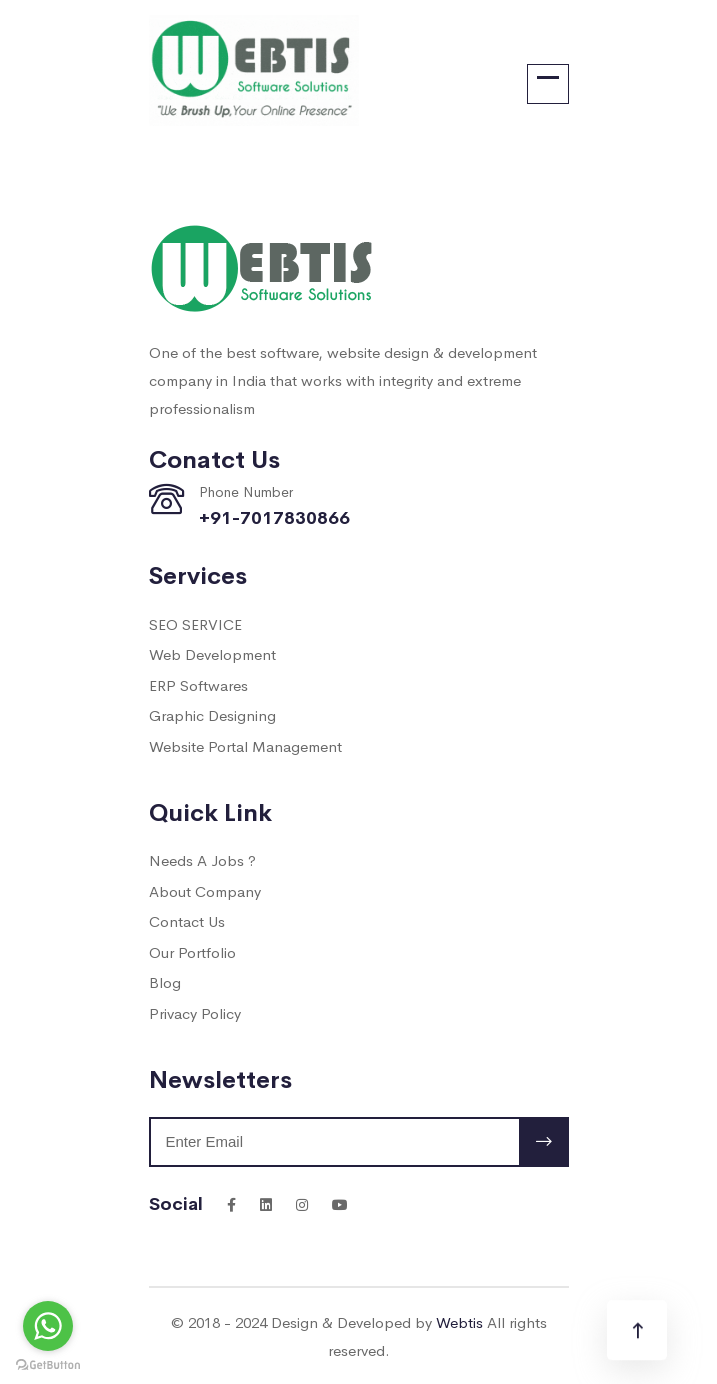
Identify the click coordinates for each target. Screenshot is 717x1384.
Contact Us (187, 920)
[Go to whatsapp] (48, 1326)
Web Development (212, 653)
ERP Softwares (198, 684)
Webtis (459, 1321)
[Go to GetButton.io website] (48, 1364)
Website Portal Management (245, 745)
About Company (205, 890)
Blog (165, 981)
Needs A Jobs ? (202, 859)
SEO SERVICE (195, 623)
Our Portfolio (192, 951)
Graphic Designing (212, 714)
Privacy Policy (195, 1012)
